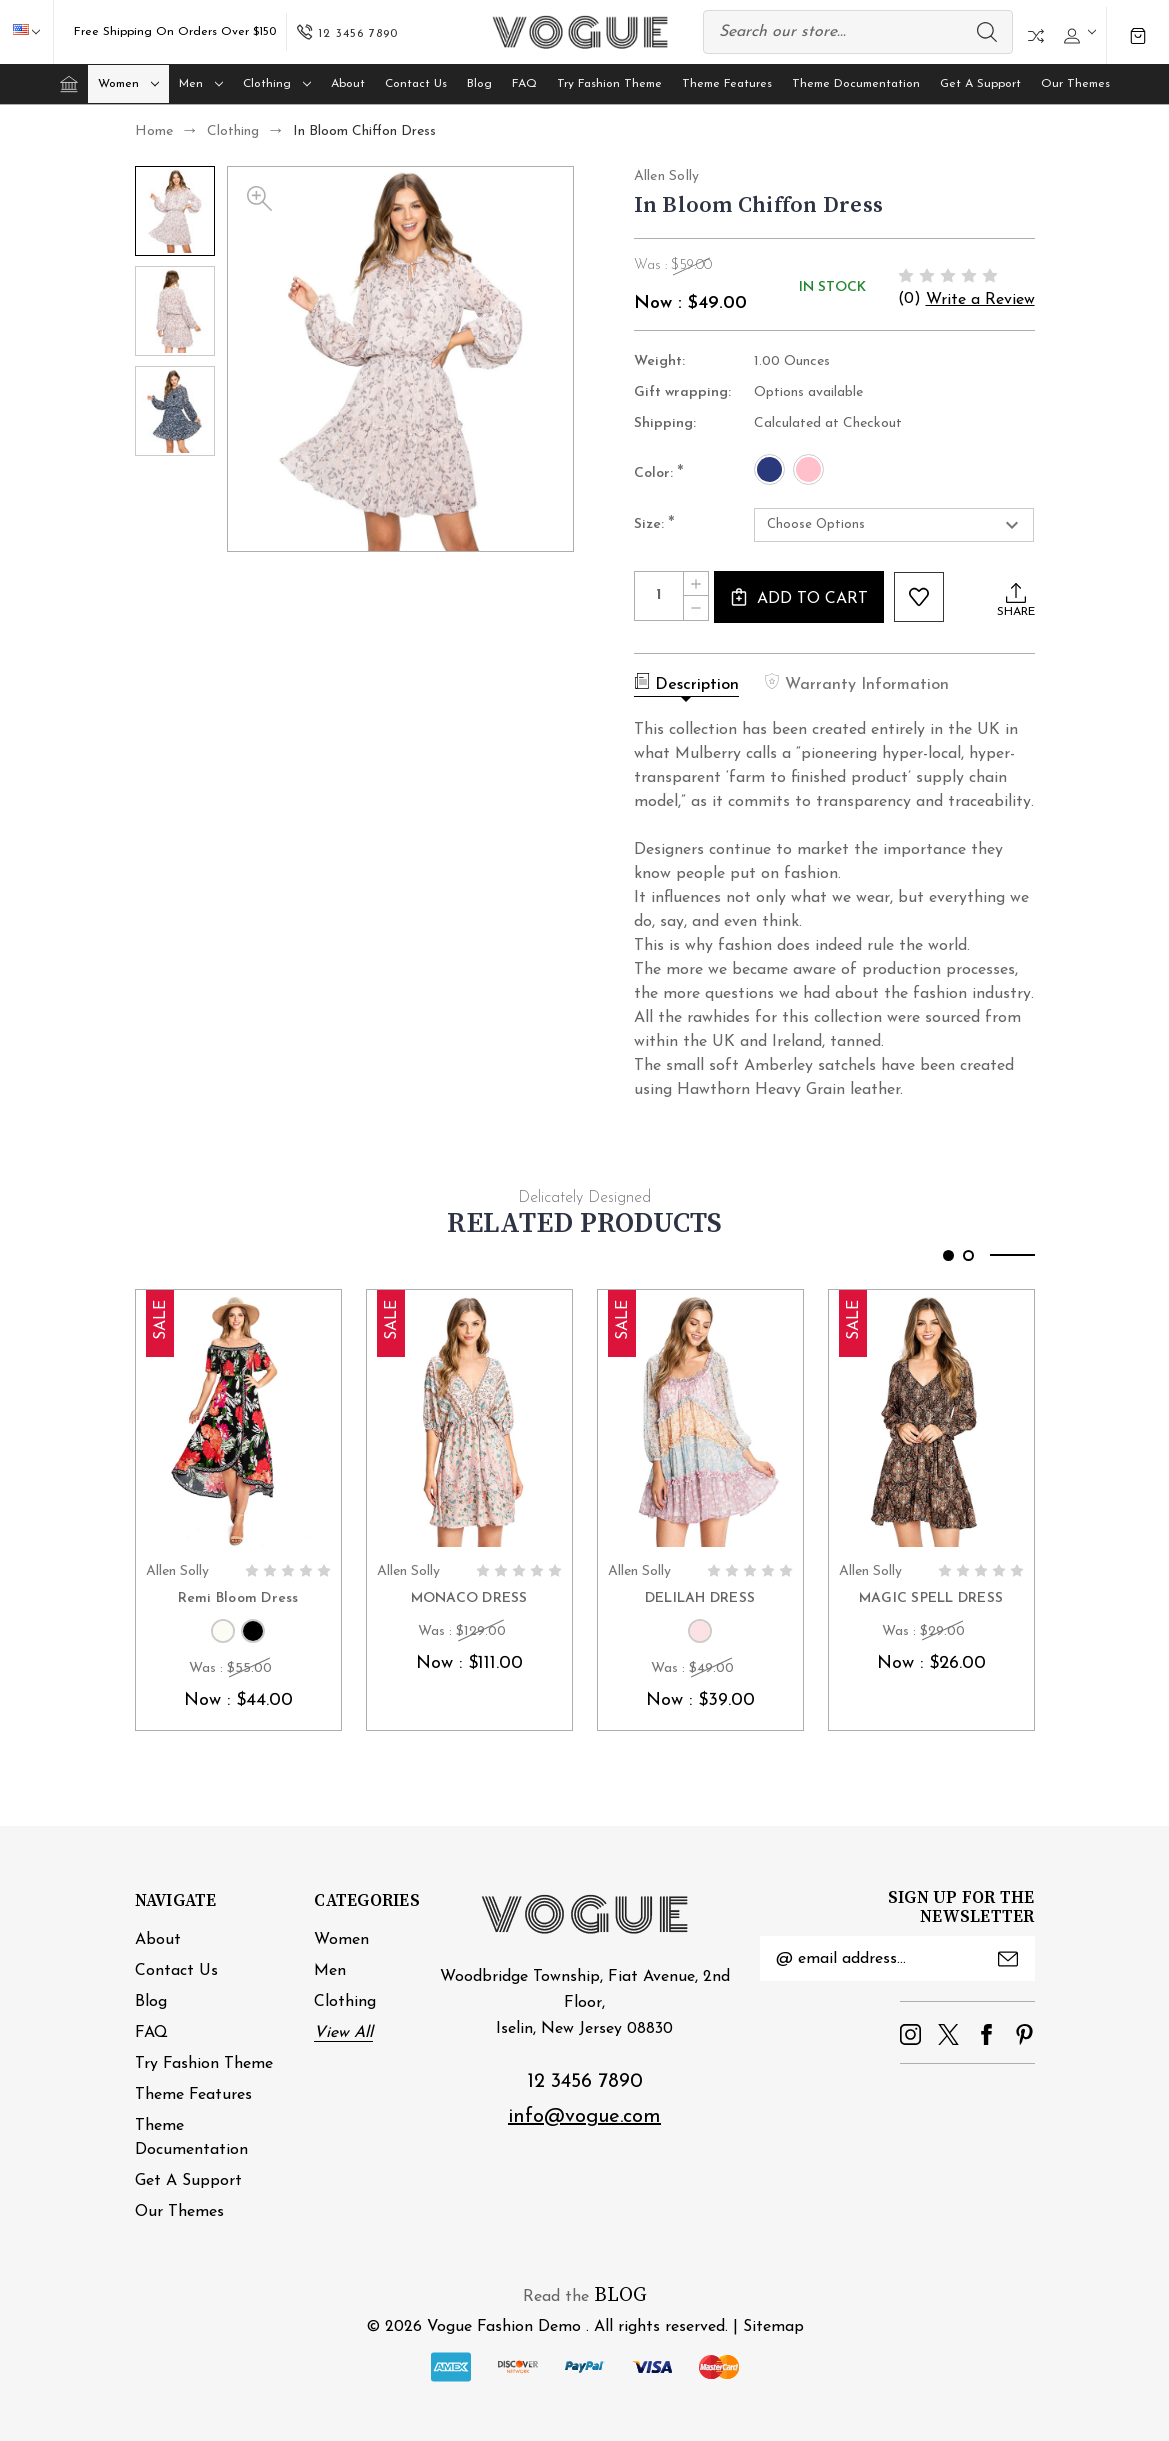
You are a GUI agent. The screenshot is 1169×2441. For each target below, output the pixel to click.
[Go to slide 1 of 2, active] (948, 1255)
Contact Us (416, 84)
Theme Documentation (856, 84)
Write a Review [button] (980, 300)
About (348, 84)
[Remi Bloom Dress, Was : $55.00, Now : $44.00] (238, 1420)
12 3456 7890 (585, 2082)
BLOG (620, 2295)
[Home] (69, 84)
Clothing (277, 84)
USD (36, 32)
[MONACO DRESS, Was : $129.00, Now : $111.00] (469, 1420)
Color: (659, 474)
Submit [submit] (1008, 1959)
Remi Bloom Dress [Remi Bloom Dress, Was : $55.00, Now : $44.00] (238, 1598)
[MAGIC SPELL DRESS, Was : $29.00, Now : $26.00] (931, 1420)
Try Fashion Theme (609, 84)
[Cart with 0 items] (1138, 36)
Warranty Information (856, 683)
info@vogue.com (584, 2117)
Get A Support (980, 84)
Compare (1036, 36)
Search (987, 32)
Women (128, 84)
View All (343, 2033)
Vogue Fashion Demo (504, 2327)
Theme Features (727, 84)
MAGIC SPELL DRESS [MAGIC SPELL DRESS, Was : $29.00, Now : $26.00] (931, 1598)
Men (201, 84)
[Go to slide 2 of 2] (968, 1255)
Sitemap (773, 2327)
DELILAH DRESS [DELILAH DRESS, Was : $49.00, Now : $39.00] (700, 1598)
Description (686, 683)
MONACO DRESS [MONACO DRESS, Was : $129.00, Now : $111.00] (469, 1598)
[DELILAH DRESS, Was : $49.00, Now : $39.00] (700, 1420)
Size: (654, 526)
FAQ (524, 84)
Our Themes (1075, 84)
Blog (479, 84)
